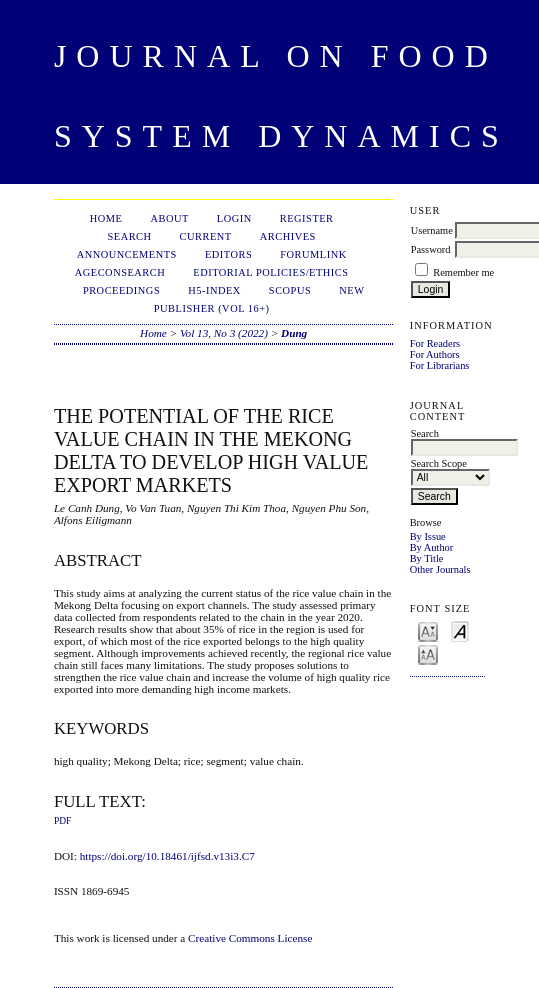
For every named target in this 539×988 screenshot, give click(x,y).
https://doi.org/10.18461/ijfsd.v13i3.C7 (167, 856)
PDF (62, 821)
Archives (288, 236)
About (169, 218)
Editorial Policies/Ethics (270, 272)
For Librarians (440, 365)
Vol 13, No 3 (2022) (224, 333)
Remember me (463, 272)
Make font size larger (428, 653)
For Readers (435, 343)
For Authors (435, 354)
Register (307, 218)
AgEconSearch (120, 272)
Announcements (127, 254)
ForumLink (313, 254)
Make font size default (460, 630)
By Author (432, 547)
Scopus (290, 290)
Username (432, 230)
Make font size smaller (428, 630)
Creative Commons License (250, 938)
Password (431, 249)
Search (129, 236)
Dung (294, 333)
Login (234, 218)
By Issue (428, 536)
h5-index (214, 290)
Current (206, 236)
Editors (228, 254)
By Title (427, 558)
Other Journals (440, 569)
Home (106, 218)
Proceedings (121, 290)
